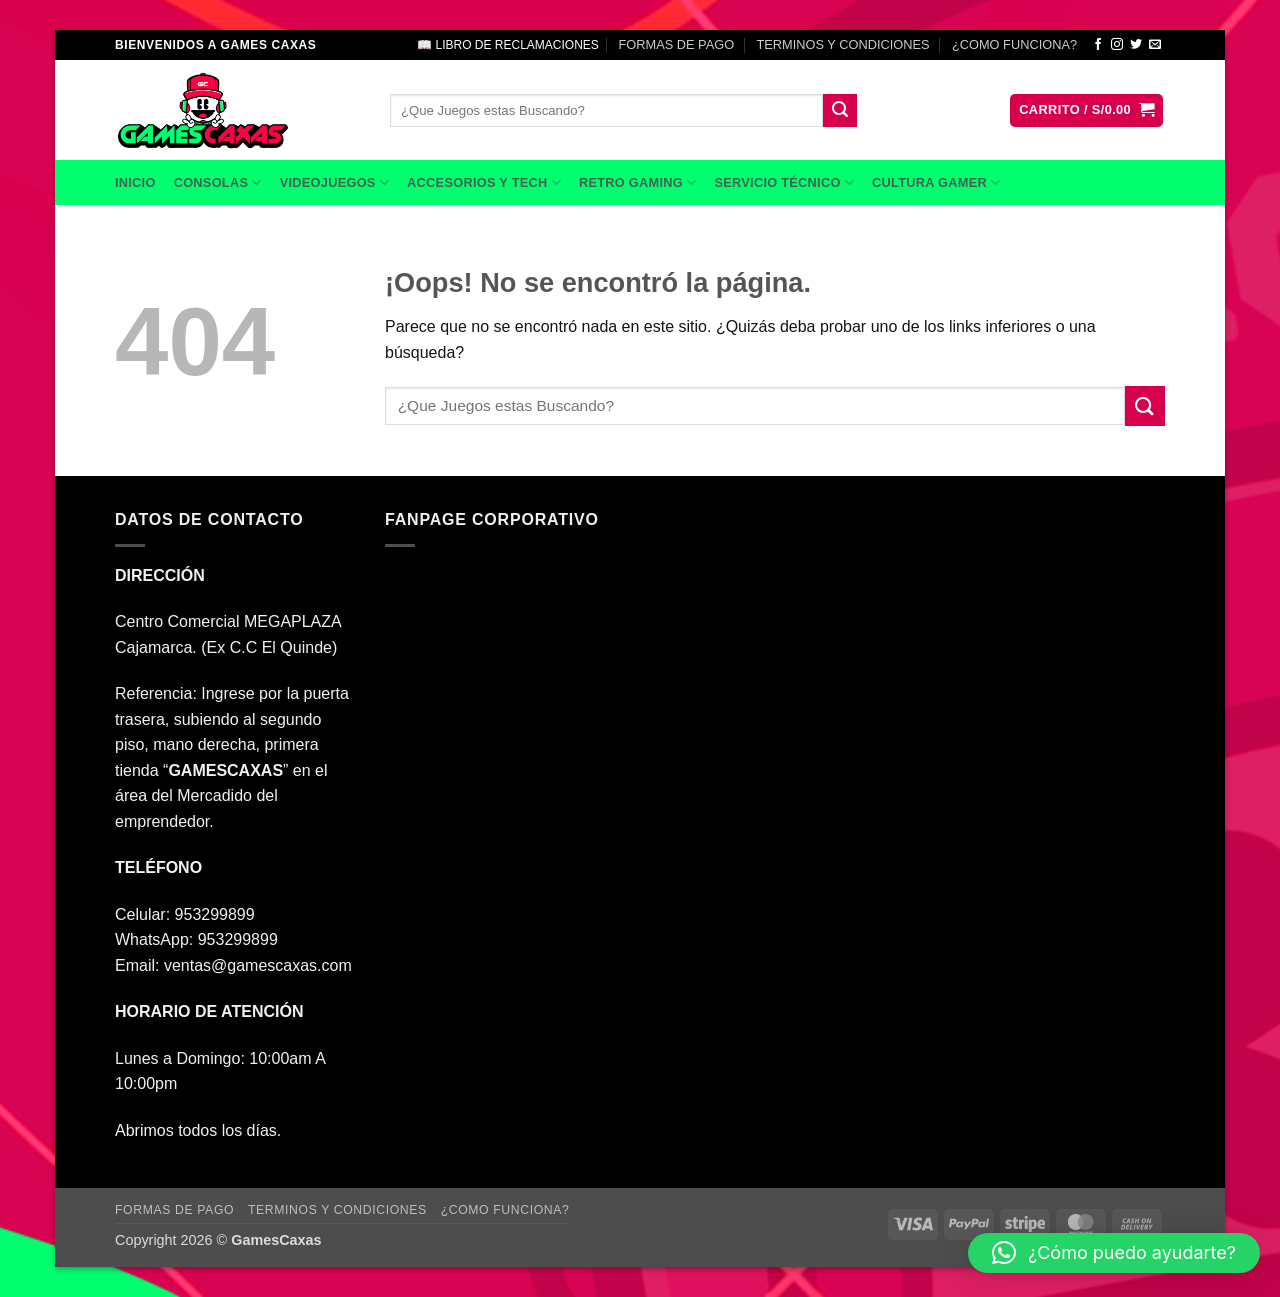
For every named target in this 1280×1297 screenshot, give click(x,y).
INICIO (135, 182)
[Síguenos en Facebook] (1098, 45)
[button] (1086, 110)
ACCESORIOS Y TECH (484, 182)
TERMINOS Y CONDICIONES (843, 44)
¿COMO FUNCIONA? (1014, 44)
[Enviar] (840, 111)
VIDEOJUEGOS (334, 182)
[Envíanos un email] (1155, 45)
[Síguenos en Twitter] (1136, 45)
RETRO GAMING (637, 182)
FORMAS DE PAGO (676, 44)
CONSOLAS (218, 182)
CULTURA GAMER (936, 182)
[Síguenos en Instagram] (1117, 45)
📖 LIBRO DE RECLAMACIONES (508, 45)
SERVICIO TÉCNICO (784, 182)
